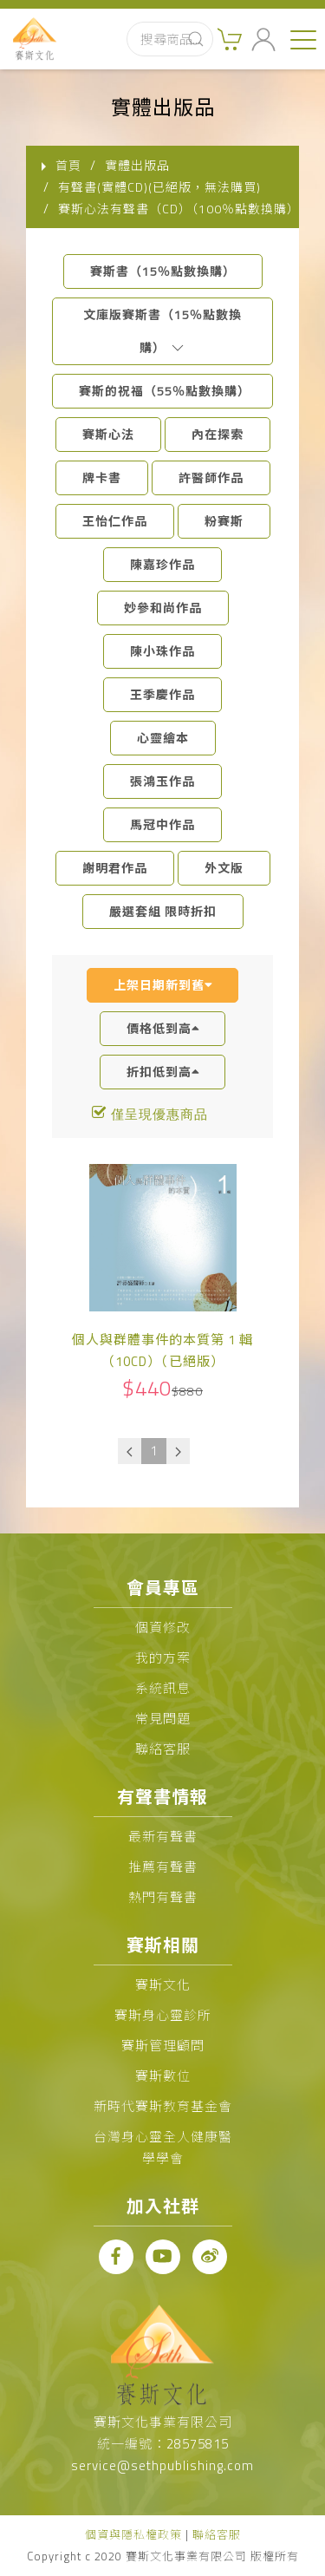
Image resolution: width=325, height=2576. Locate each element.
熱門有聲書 (163, 1897)
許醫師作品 (211, 477)
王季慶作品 (162, 694)
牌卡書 (101, 477)
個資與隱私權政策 (133, 2534)
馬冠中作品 (162, 824)
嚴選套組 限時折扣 (163, 911)
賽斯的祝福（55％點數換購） (164, 391)
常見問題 (163, 1719)
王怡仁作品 (114, 521)
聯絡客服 (163, 1749)
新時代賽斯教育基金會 (163, 2106)
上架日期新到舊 (163, 985)
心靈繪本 (163, 738)
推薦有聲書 (163, 1867)
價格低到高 (163, 1028)
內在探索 (218, 434)
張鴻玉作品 (162, 781)
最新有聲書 (163, 1837)
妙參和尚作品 (163, 607)
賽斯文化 (163, 1985)
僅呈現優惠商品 (159, 1114)
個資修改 (163, 1628)
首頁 (68, 165)
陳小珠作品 (162, 651)
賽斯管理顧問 (163, 2046)
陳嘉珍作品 (162, 564)
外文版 (224, 868)
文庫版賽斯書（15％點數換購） (162, 330)
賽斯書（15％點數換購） (163, 271)
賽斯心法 (108, 434)
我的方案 (163, 1658)
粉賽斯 (224, 521)
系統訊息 (163, 1688)
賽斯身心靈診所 (162, 2015)
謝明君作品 (114, 868)
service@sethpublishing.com (162, 2465)
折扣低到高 (163, 1071)
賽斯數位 (163, 2076)
